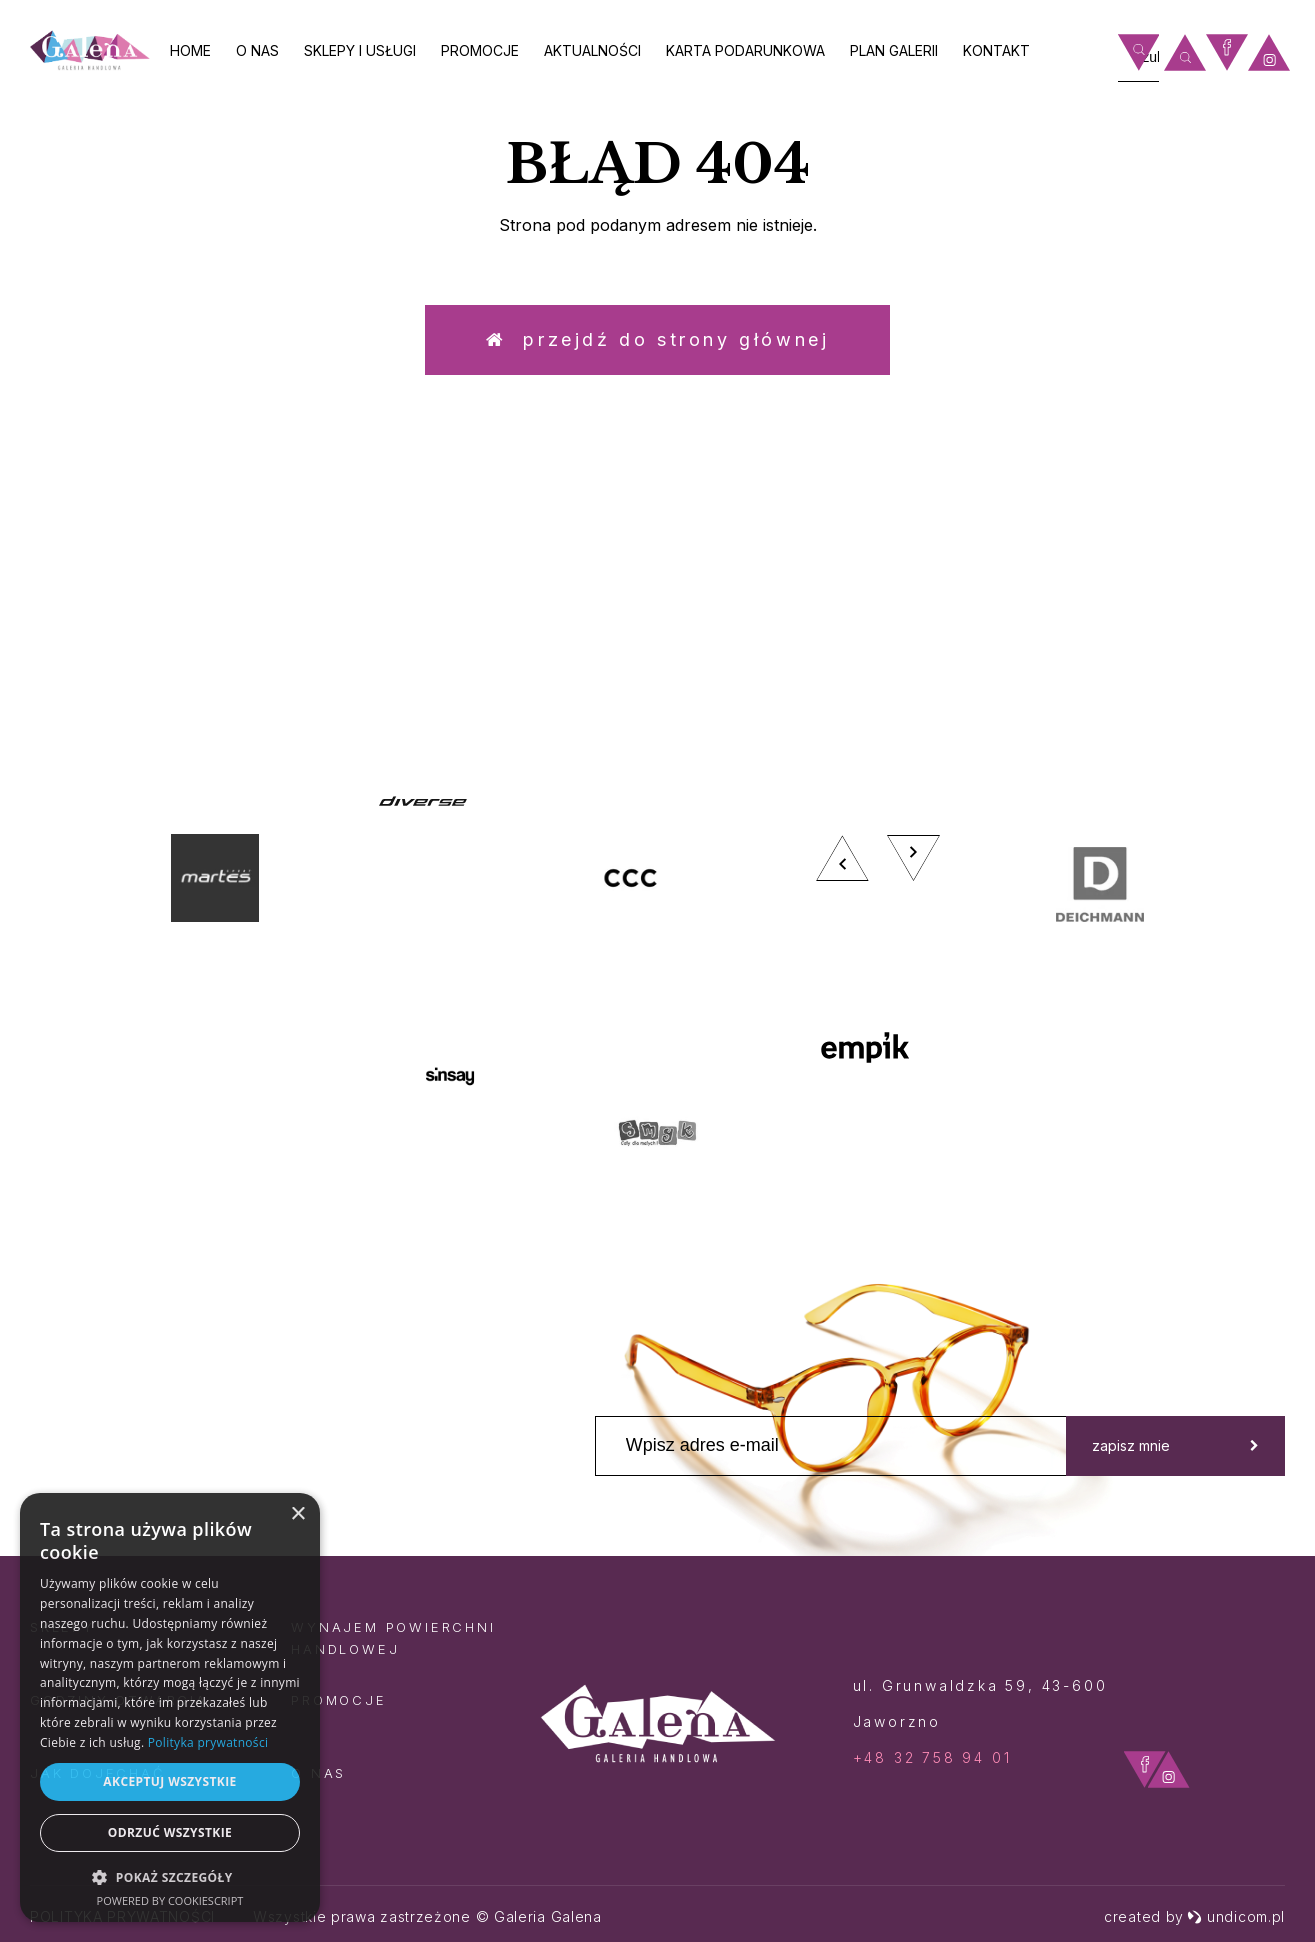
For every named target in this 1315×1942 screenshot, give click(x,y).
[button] (170, 1876)
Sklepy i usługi (360, 50)
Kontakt (996, 50)
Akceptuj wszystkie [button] (169, 1781)
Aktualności (592, 50)
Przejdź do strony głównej (658, 339)
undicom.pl (1236, 1916)
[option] (657, 977)
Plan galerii (894, 50)
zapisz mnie (1175, 1445)
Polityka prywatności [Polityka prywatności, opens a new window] (208, 1742)
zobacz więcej (1120, 605)
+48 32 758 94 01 (932, 1757)
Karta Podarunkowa (745, 50)
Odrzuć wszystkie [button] (170, 1832)
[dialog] (170, 1707)
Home (190, 50)
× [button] (297, 1514)
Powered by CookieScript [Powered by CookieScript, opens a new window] (170, 1900)
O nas (257, 50)
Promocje (480, 50)
